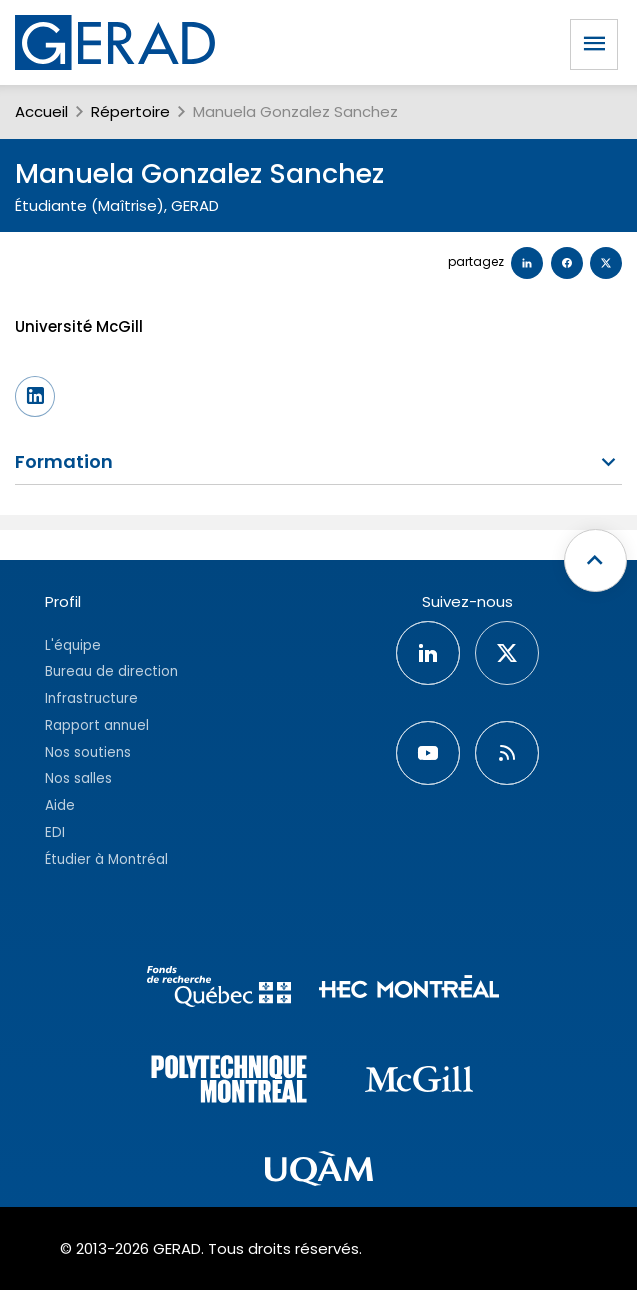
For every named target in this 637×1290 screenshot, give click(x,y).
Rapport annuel (97, 725)
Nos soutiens (88, 752)
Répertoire (130, 111)
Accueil (41, 111)
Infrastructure (91, 698)
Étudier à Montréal (106, 859)
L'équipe (73, 645)
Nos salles (78, 778)
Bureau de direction (111, 671)
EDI (55, 832)
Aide (60, 805)
